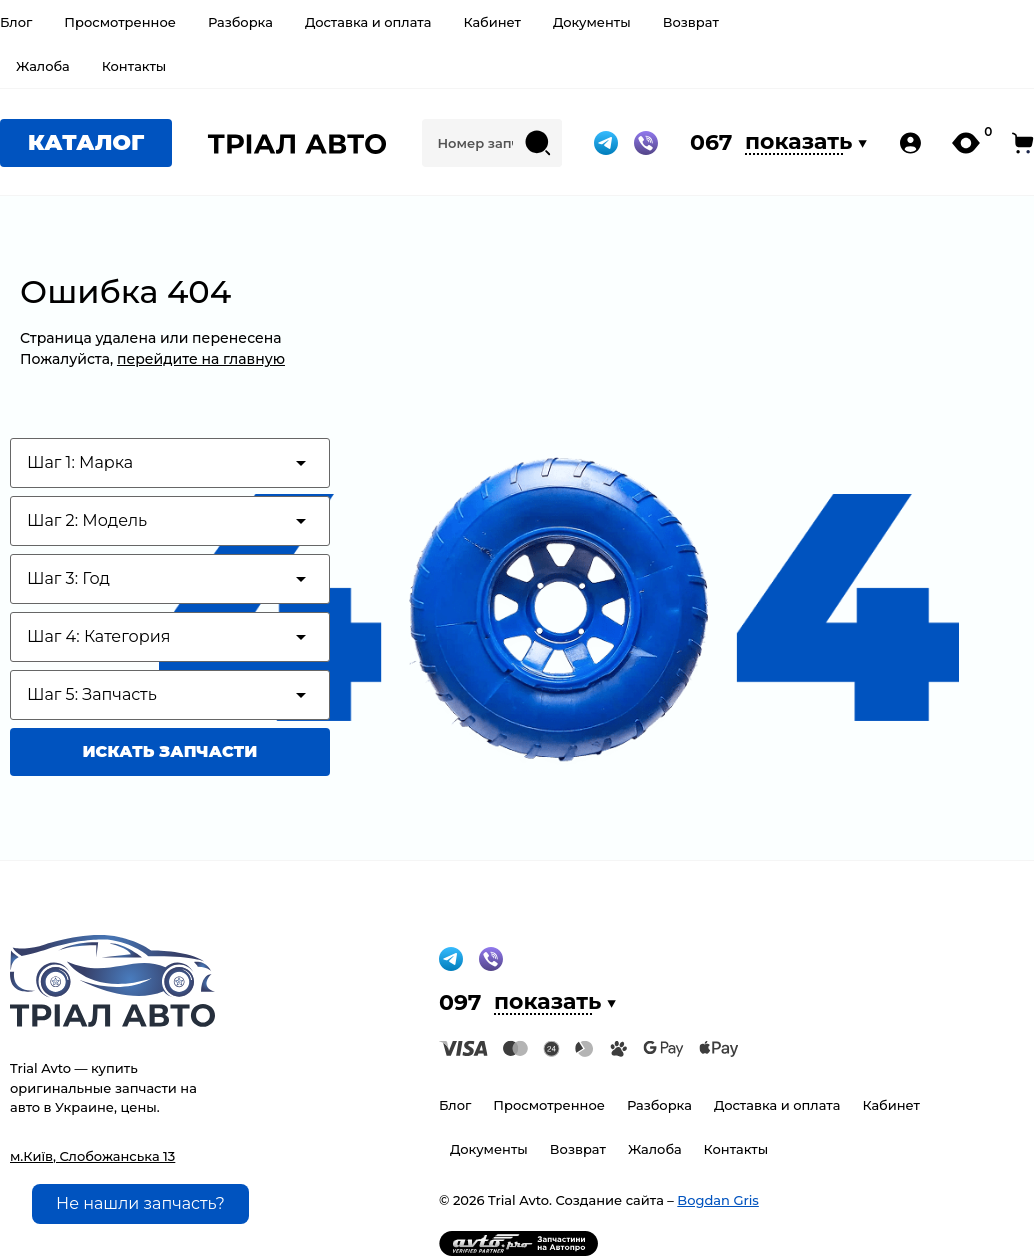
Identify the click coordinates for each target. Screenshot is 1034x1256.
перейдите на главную (201, 359)
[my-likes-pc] (966, 143)
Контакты (134, 66)
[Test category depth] (170, 463)
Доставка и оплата (368, 22)
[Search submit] (538, 143)
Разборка (240, 22)
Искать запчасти (170, 751)
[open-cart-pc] (1023, 143)
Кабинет (491, 22)
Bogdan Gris (717, 1200)
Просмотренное (120, 22)
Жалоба (43, 66)
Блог (16, 22)
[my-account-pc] (910, 143)
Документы (592, 22)
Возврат (691, 22)
